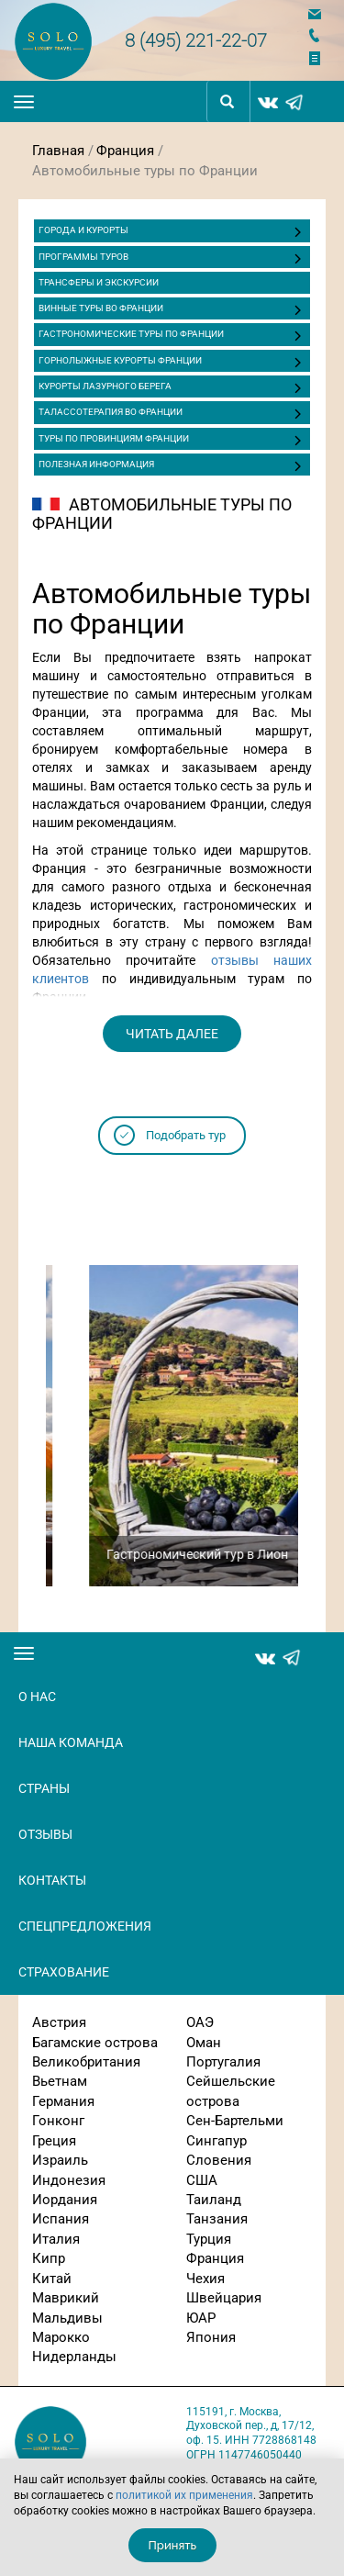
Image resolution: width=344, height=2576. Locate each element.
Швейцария (223, 2298)
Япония (211, 2337)
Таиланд (213, 2199)
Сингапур (216, 2141)
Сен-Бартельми (234, 2120)
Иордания (64, 2199)
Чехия (205, 2278)
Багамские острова (95, 2042)
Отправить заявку (319, 58)
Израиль (60, 2160)
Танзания (217, 2219)
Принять (173, 2545)
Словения (218, 2160)
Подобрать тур (186, 1135)
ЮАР (201, 2318)
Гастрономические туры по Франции (131, 334)
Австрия (59, 2022)
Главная (58, 150)
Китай (52, 2278)
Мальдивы (67, 2318)
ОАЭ (200, 2022)
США (201, 2180)
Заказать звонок (319, 35)
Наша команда (70, 1742)
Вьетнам (59, 2081)
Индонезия (68, 2180)
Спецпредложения (84, 1926)
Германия (63, 2101)
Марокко (61, 2337)
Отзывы (45, 1834)
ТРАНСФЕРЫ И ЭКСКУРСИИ (99, 282)
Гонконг (58, 2120)
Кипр (48, 2258)
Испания (60, 2219)
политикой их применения (184, 2495)
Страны (44, 1788)
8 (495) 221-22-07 (196, 40)
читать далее (172, 1033)
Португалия (223, 2062)
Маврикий (65, 2298)
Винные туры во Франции (101, 308)
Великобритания (86, 2062)
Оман (203, 2042)
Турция (208, 2239)
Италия (56, 2239)
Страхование (63, 1972)
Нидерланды (74, 2356)
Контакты (52, 1880)
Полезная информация (96, 464)
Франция (125, 150)
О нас (37, 1696)
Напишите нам (319, 14)
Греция (54, 2141)
